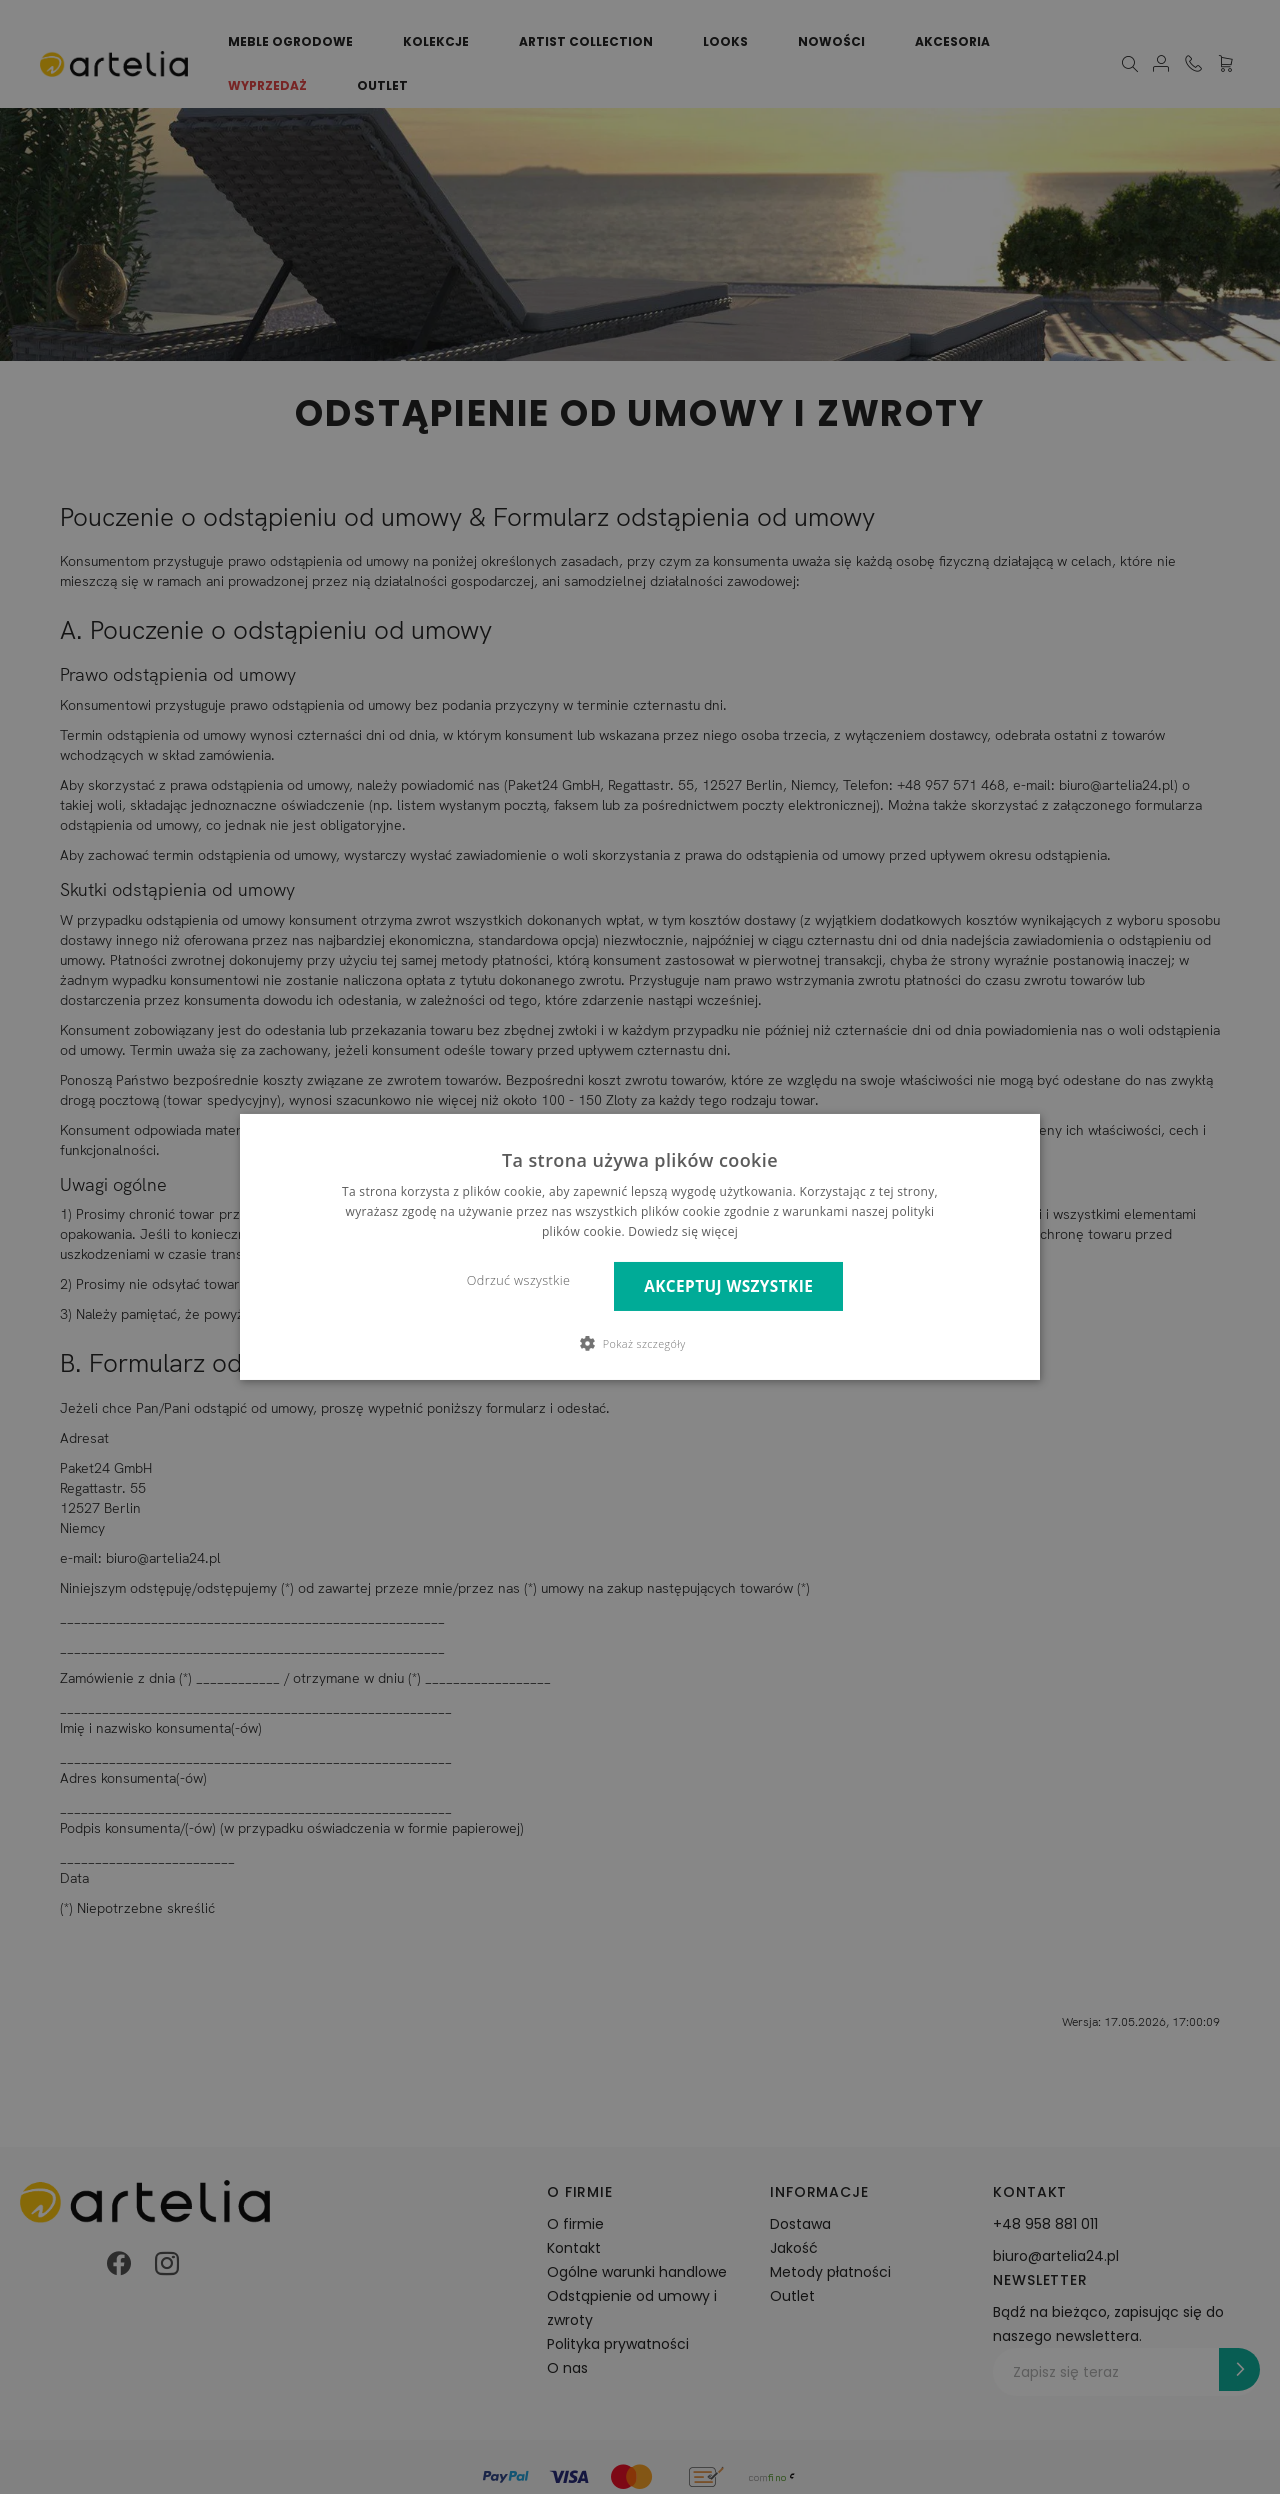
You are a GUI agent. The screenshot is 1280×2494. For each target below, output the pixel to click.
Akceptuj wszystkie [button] (728, 1286)
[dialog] (640, 1247)
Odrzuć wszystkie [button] (518, 1280)
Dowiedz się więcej (683, 1231)
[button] (640, 1343)
